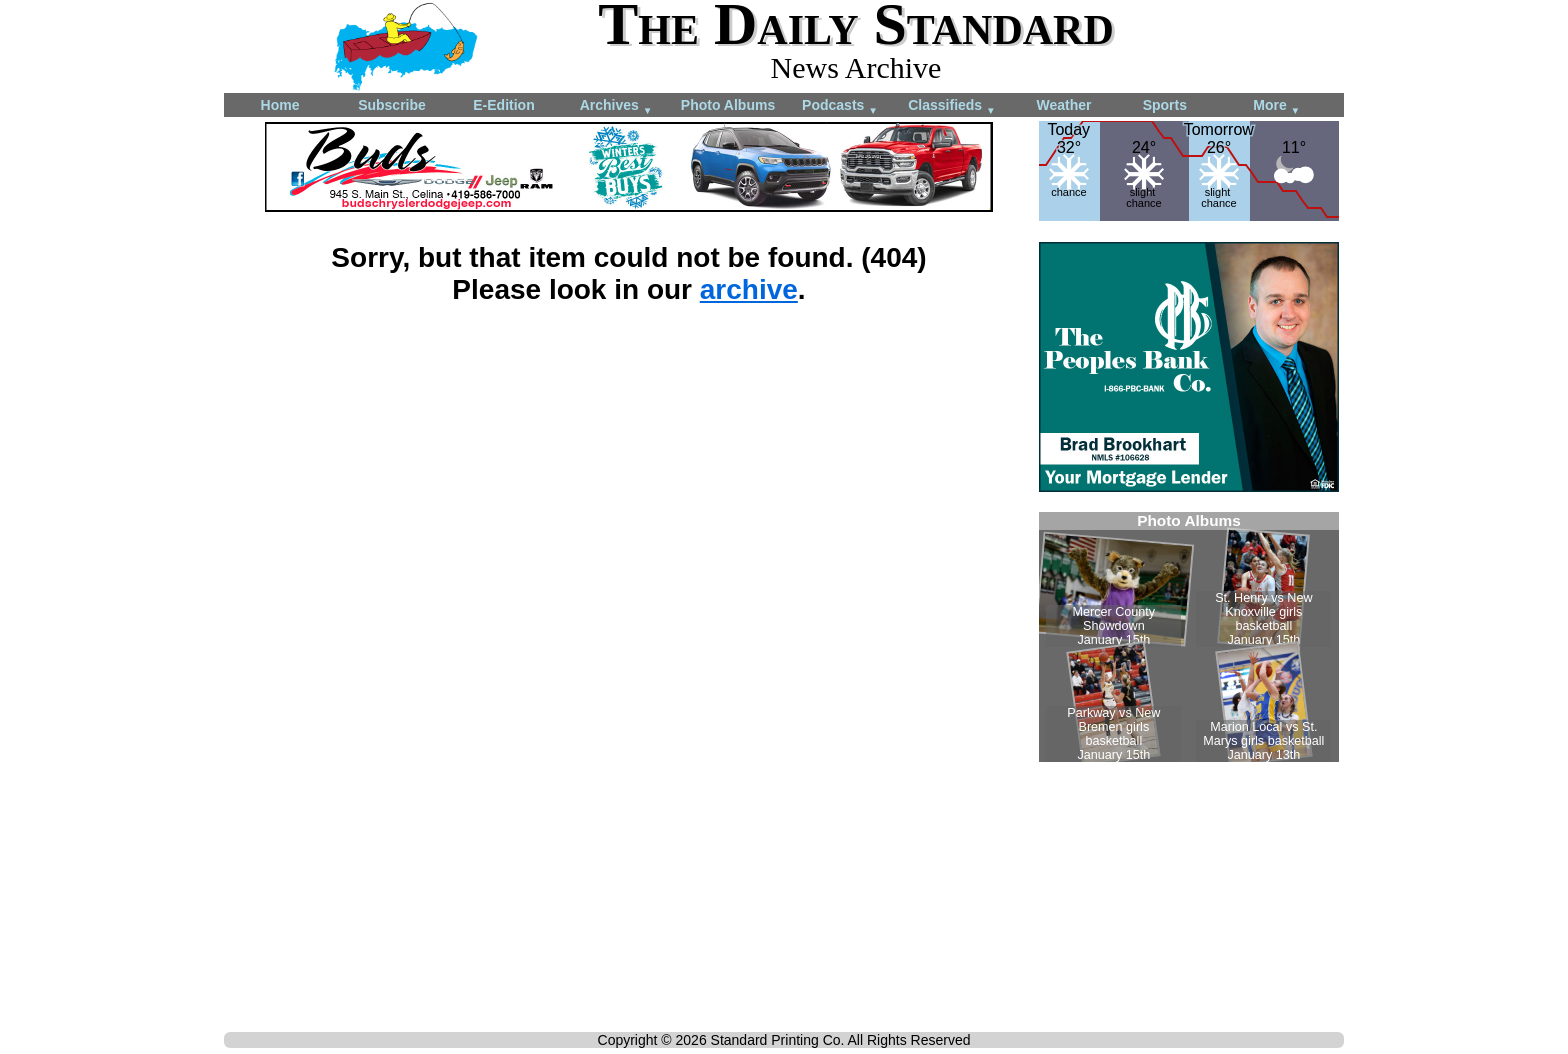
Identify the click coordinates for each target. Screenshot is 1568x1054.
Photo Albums (728, 105)
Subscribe (392, 105)
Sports (1165, 105)
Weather (1064, 105)
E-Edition (503, 105)
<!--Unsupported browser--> (1189, 637)
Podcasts (840, 106)
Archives (616, 106)
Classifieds (952, 106)
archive (749, 289)
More (1276, 106)
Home (280, 105)
